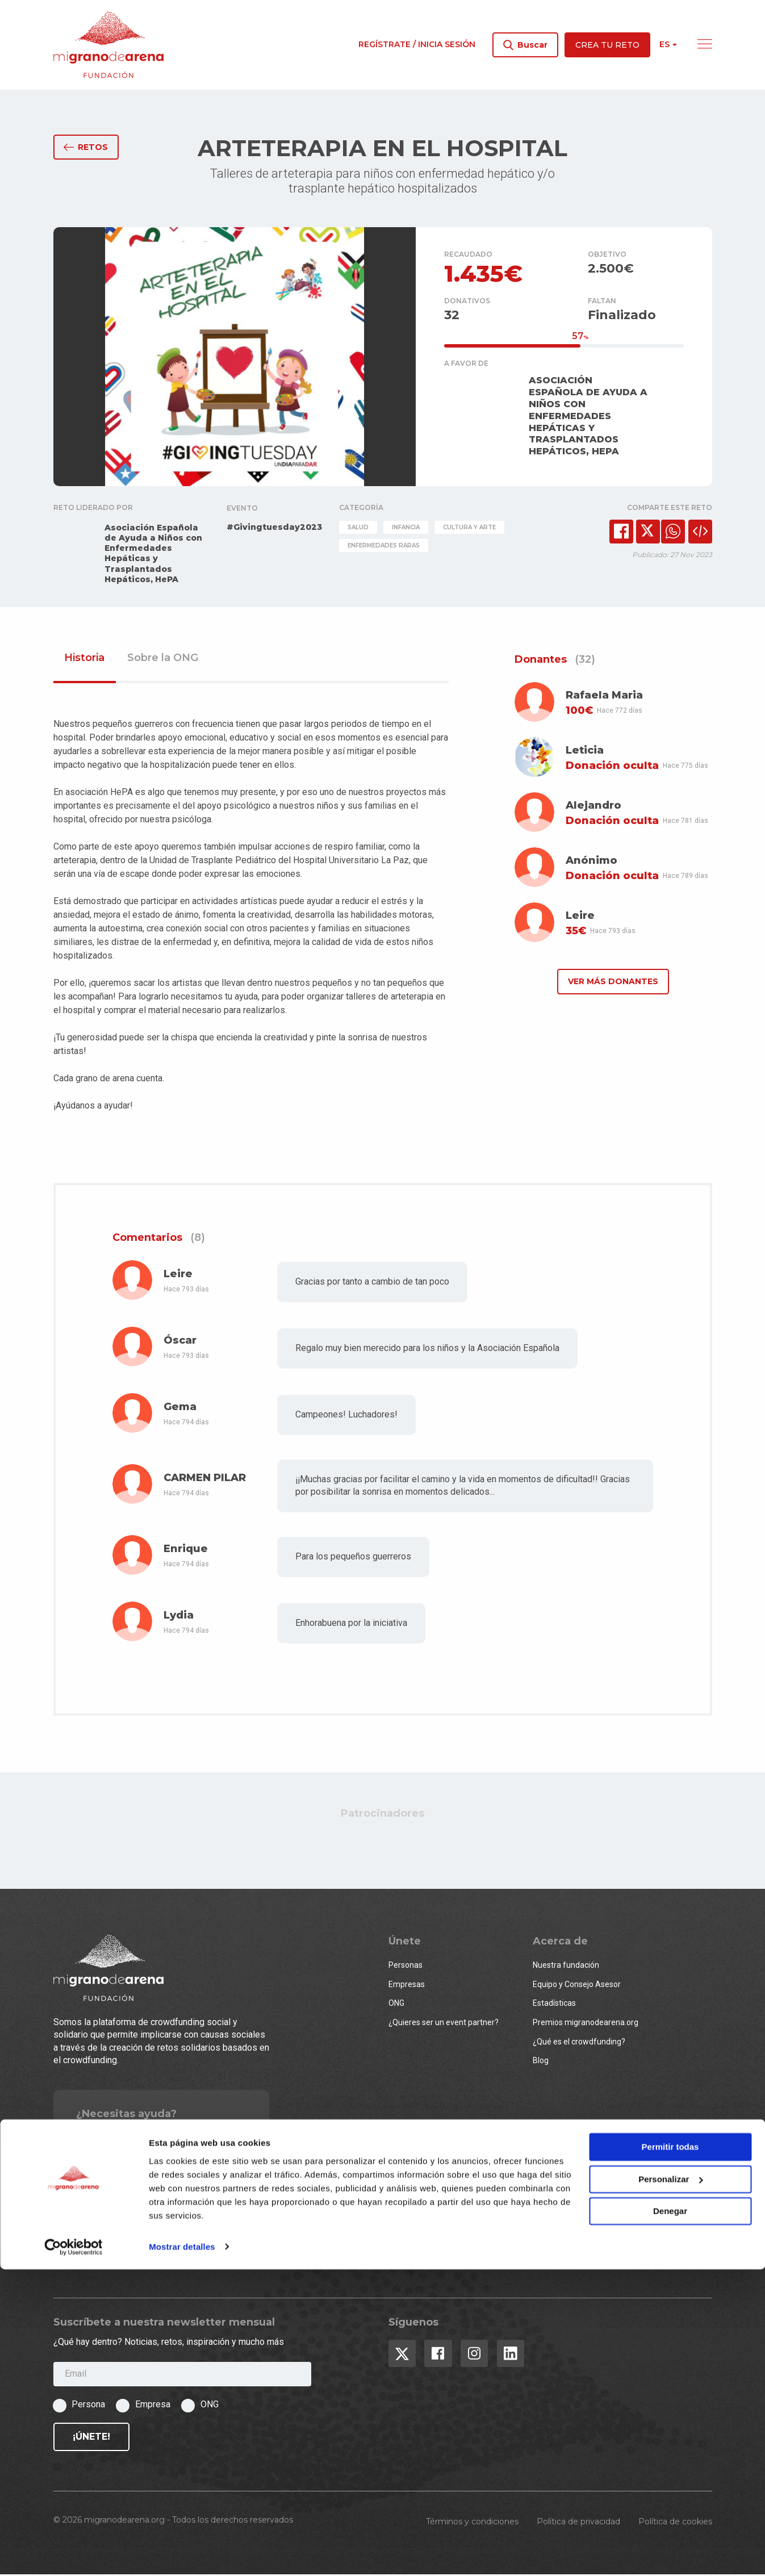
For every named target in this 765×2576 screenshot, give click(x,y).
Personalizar (670, 2486)
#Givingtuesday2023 (274, 529)
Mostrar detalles (182, 2553)
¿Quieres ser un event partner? (443, 2024)
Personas (405, 1967)
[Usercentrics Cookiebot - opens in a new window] (73, 2553)
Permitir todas (670, 2454)
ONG (396, 2005)
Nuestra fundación (566, 1967)
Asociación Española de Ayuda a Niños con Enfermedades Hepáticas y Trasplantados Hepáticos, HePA (153, 555)
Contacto (129, 2137)
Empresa (152, 2406)
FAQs (85, 2137)
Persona (88, 2406)
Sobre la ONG (162, 660)
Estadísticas (554, 2005)
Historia (84, 660)
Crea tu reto (607, 45)
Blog (541, 2062)
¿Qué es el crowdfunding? (579, 2043)
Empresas (406, 1985)
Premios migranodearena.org (585, 2024)
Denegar (670, 2518)
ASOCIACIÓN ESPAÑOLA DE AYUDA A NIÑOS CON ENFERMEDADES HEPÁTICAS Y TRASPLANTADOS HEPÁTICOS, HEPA (588, 418)
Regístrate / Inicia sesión (416, 44)
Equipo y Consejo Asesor (577, 1985)
